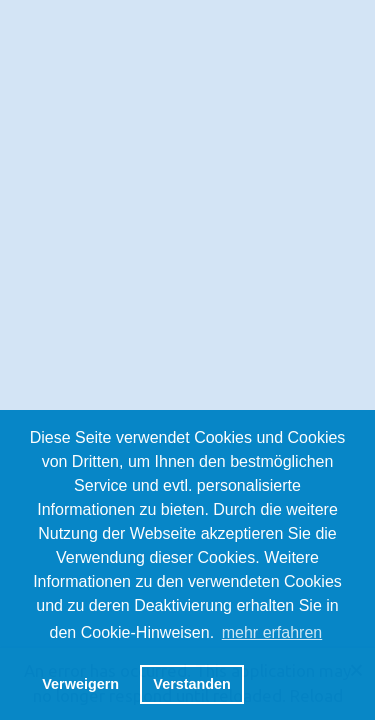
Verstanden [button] (192, 684)
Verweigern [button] (80, 684)
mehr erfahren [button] (272, 632)
